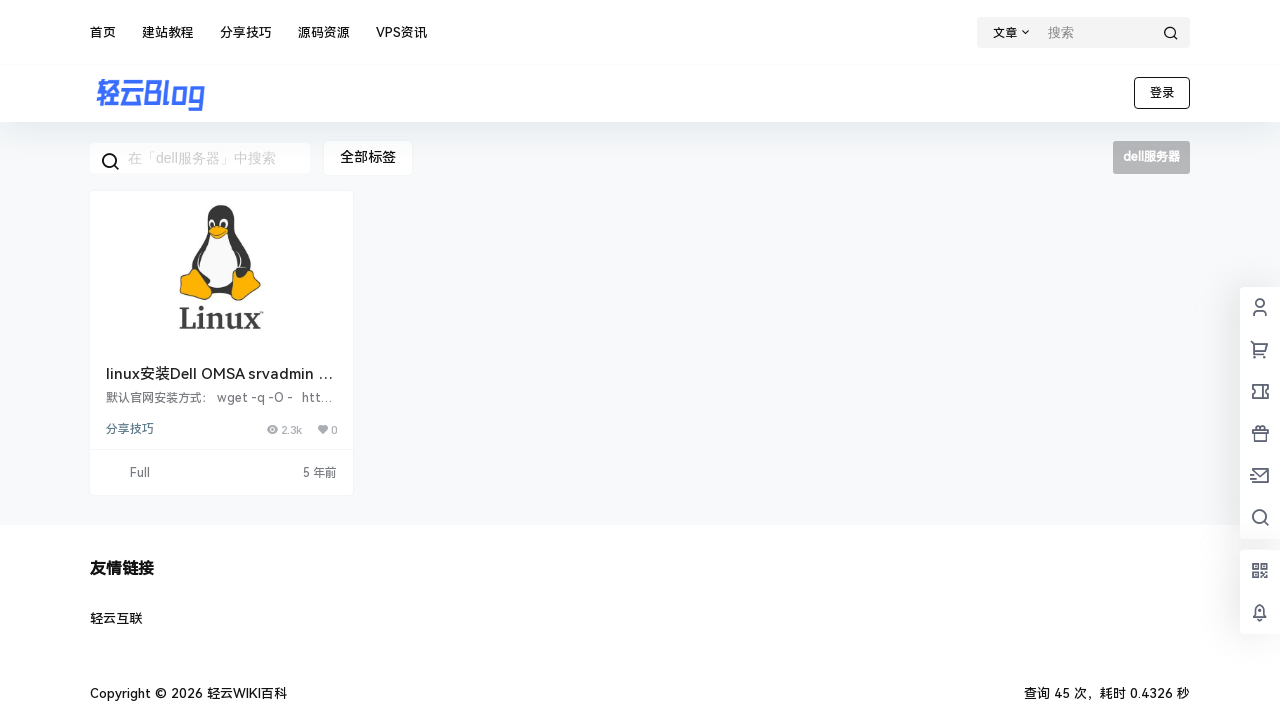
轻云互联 (116, 618)
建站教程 (168, 32)
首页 (103, 32)
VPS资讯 (401, 32)
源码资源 (324, 32)
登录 (1162, 93)
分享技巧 (246, 32)
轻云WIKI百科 (245, 693)
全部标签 (368, 157)
